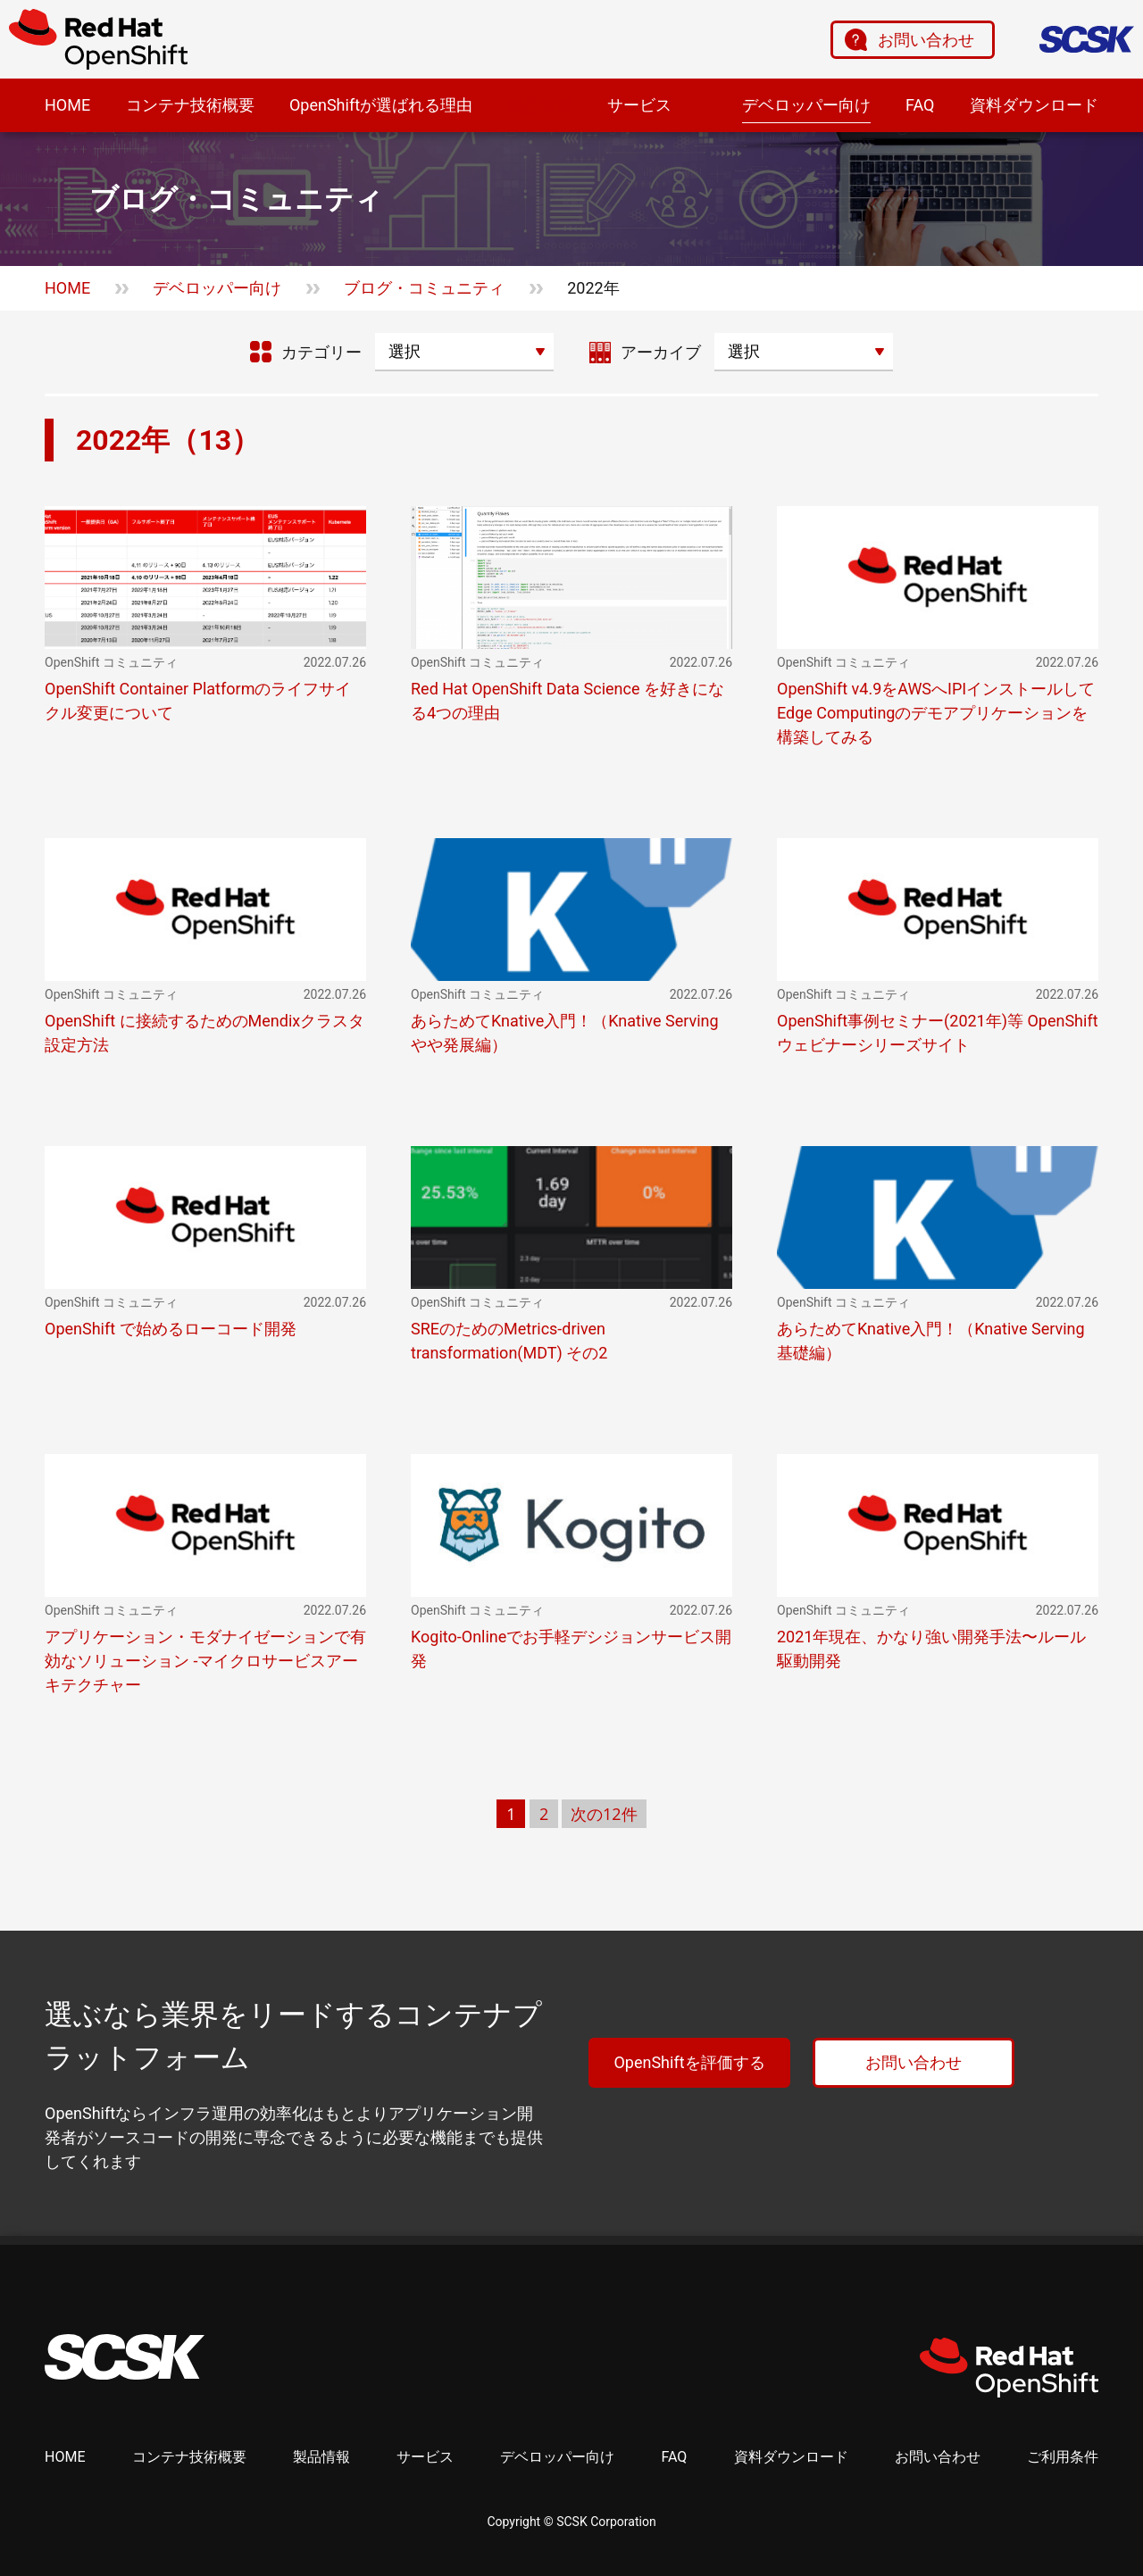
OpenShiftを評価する (688, 2062)
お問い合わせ (926, 39)
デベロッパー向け (806, 105)
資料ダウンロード (1034, 105)
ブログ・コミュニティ (424, 287)
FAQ (919, 105)
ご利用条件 (1062, 2456)
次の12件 (604, 1813)
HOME (67, 105)
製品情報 (539, 105)
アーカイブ (661, 352)
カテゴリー (321, 352)
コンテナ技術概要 (190, 105)
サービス (639, 105)
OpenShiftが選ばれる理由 (380, 105)
